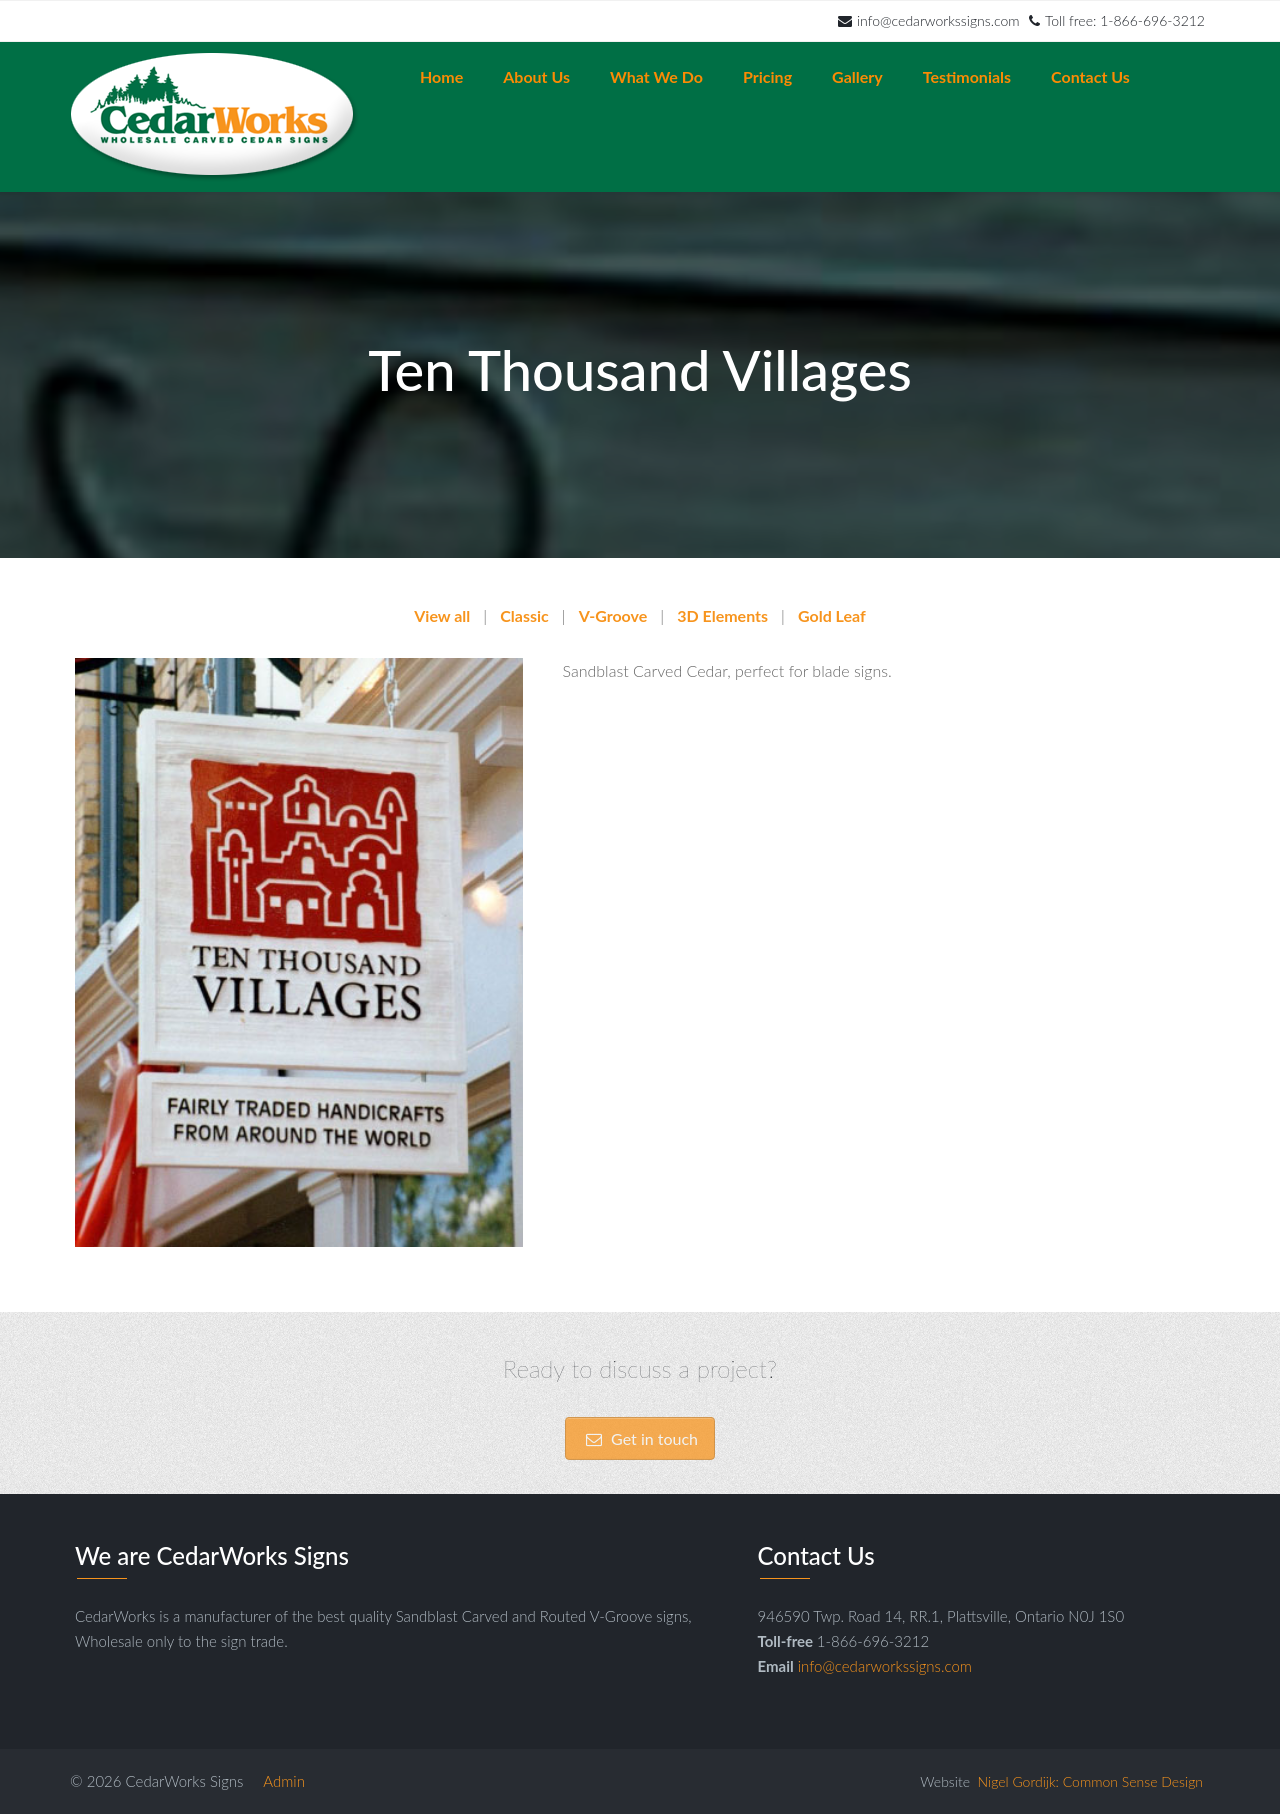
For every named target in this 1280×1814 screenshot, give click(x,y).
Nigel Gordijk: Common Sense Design (1090, 1781)
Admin (284, 1781)
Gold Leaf (832, 615)
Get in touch (640, 1448)
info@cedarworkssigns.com (929, 20)
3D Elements (722, 615)
